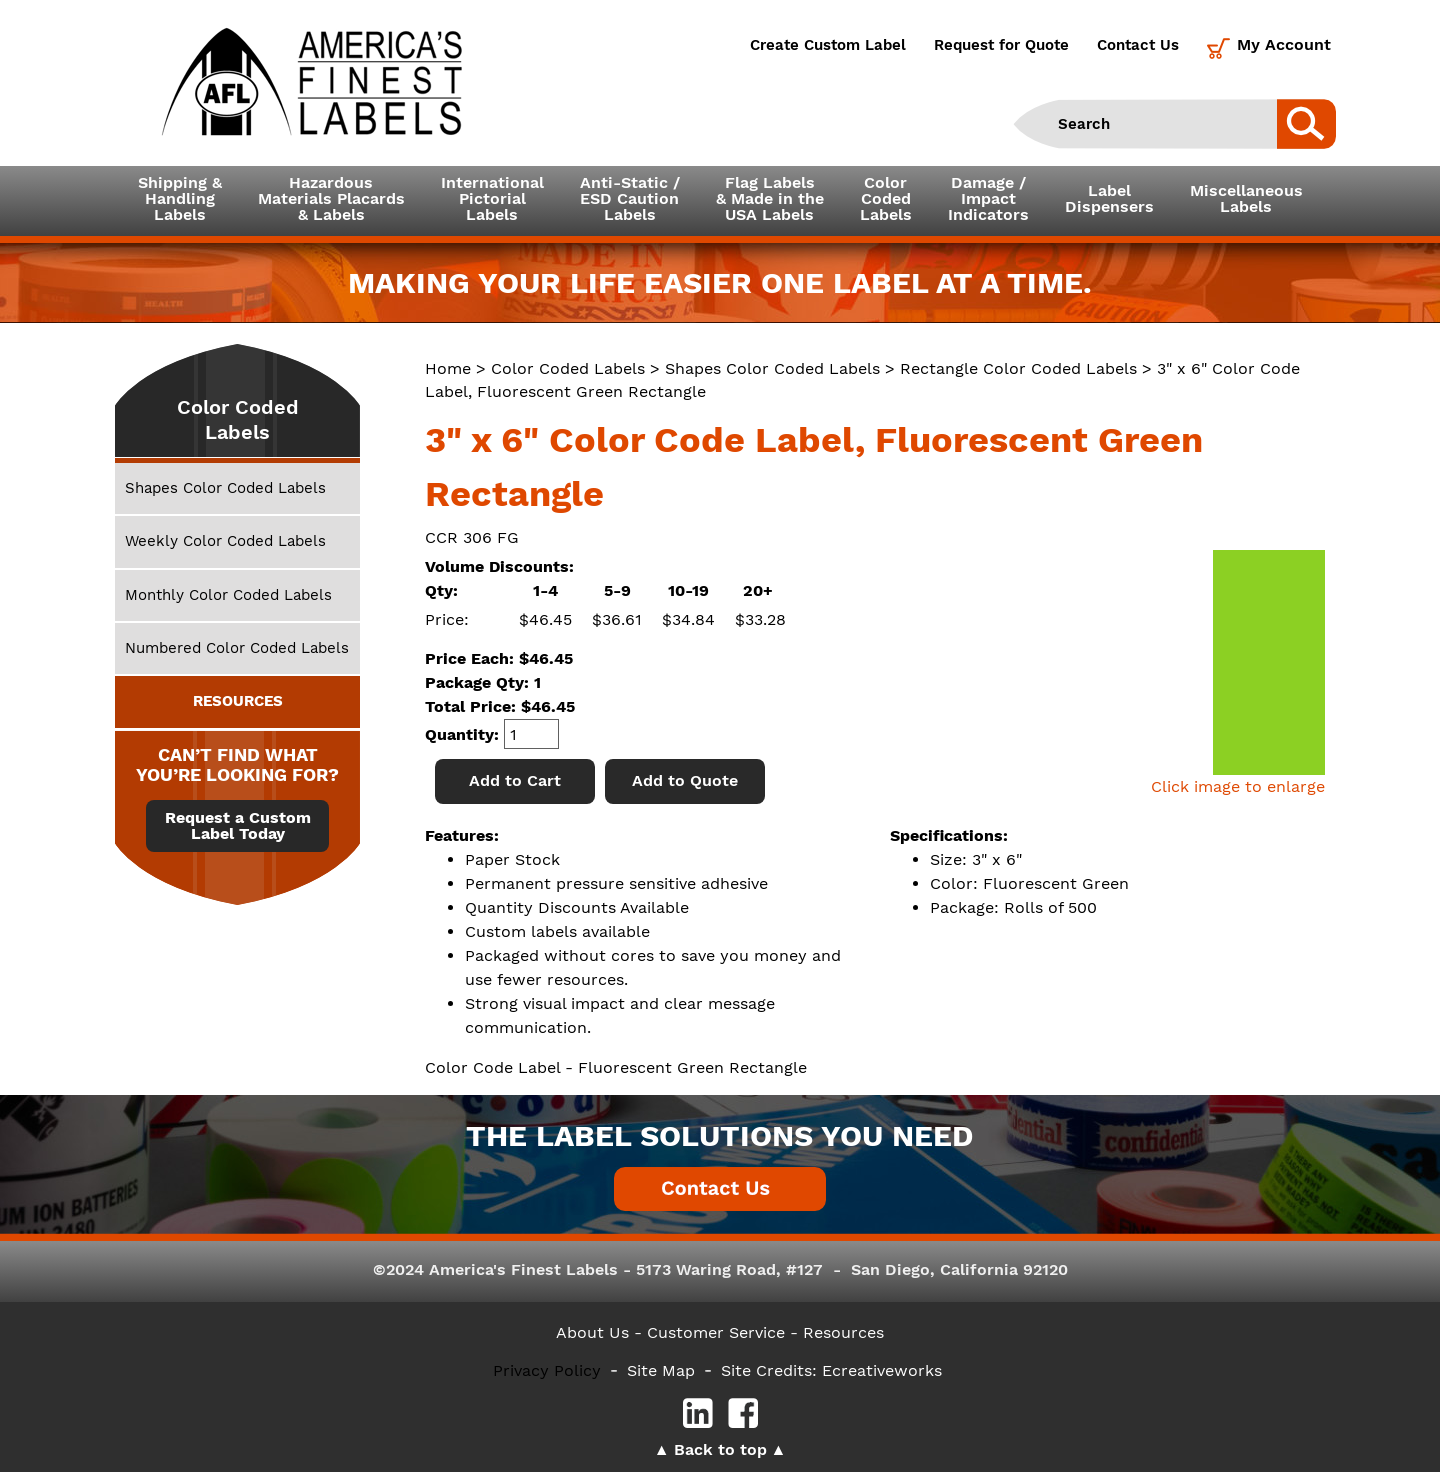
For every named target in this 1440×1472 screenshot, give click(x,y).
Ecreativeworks (882, 1370)
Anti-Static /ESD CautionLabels (630, 198)
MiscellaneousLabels (1246, 198)
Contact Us (1138, 45)
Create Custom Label (828, 45)
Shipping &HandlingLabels (180, 198)
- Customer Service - (716, 1332)
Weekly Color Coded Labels (225, 541)
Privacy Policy (547, 1370)
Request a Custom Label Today (238, 826)
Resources (843, 1332)
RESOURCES (238, 701)
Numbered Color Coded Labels (237, 648)
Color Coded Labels (568, 368)
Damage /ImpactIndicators (988, 198)
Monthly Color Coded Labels (228, 595)
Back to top (720, 1449)
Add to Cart (515, 780)
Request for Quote (1001, 45)
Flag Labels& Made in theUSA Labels (770, 198)
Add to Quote (685, 780)
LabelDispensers (1109, 198)
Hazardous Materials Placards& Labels (331, 198)
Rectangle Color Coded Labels (1018, 368)
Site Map (661, 1370)
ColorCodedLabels (886, 198)
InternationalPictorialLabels (492, 198)
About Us (592, 1332)
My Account (1284, 44)
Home (448, 368)
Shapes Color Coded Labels (772, 368)
